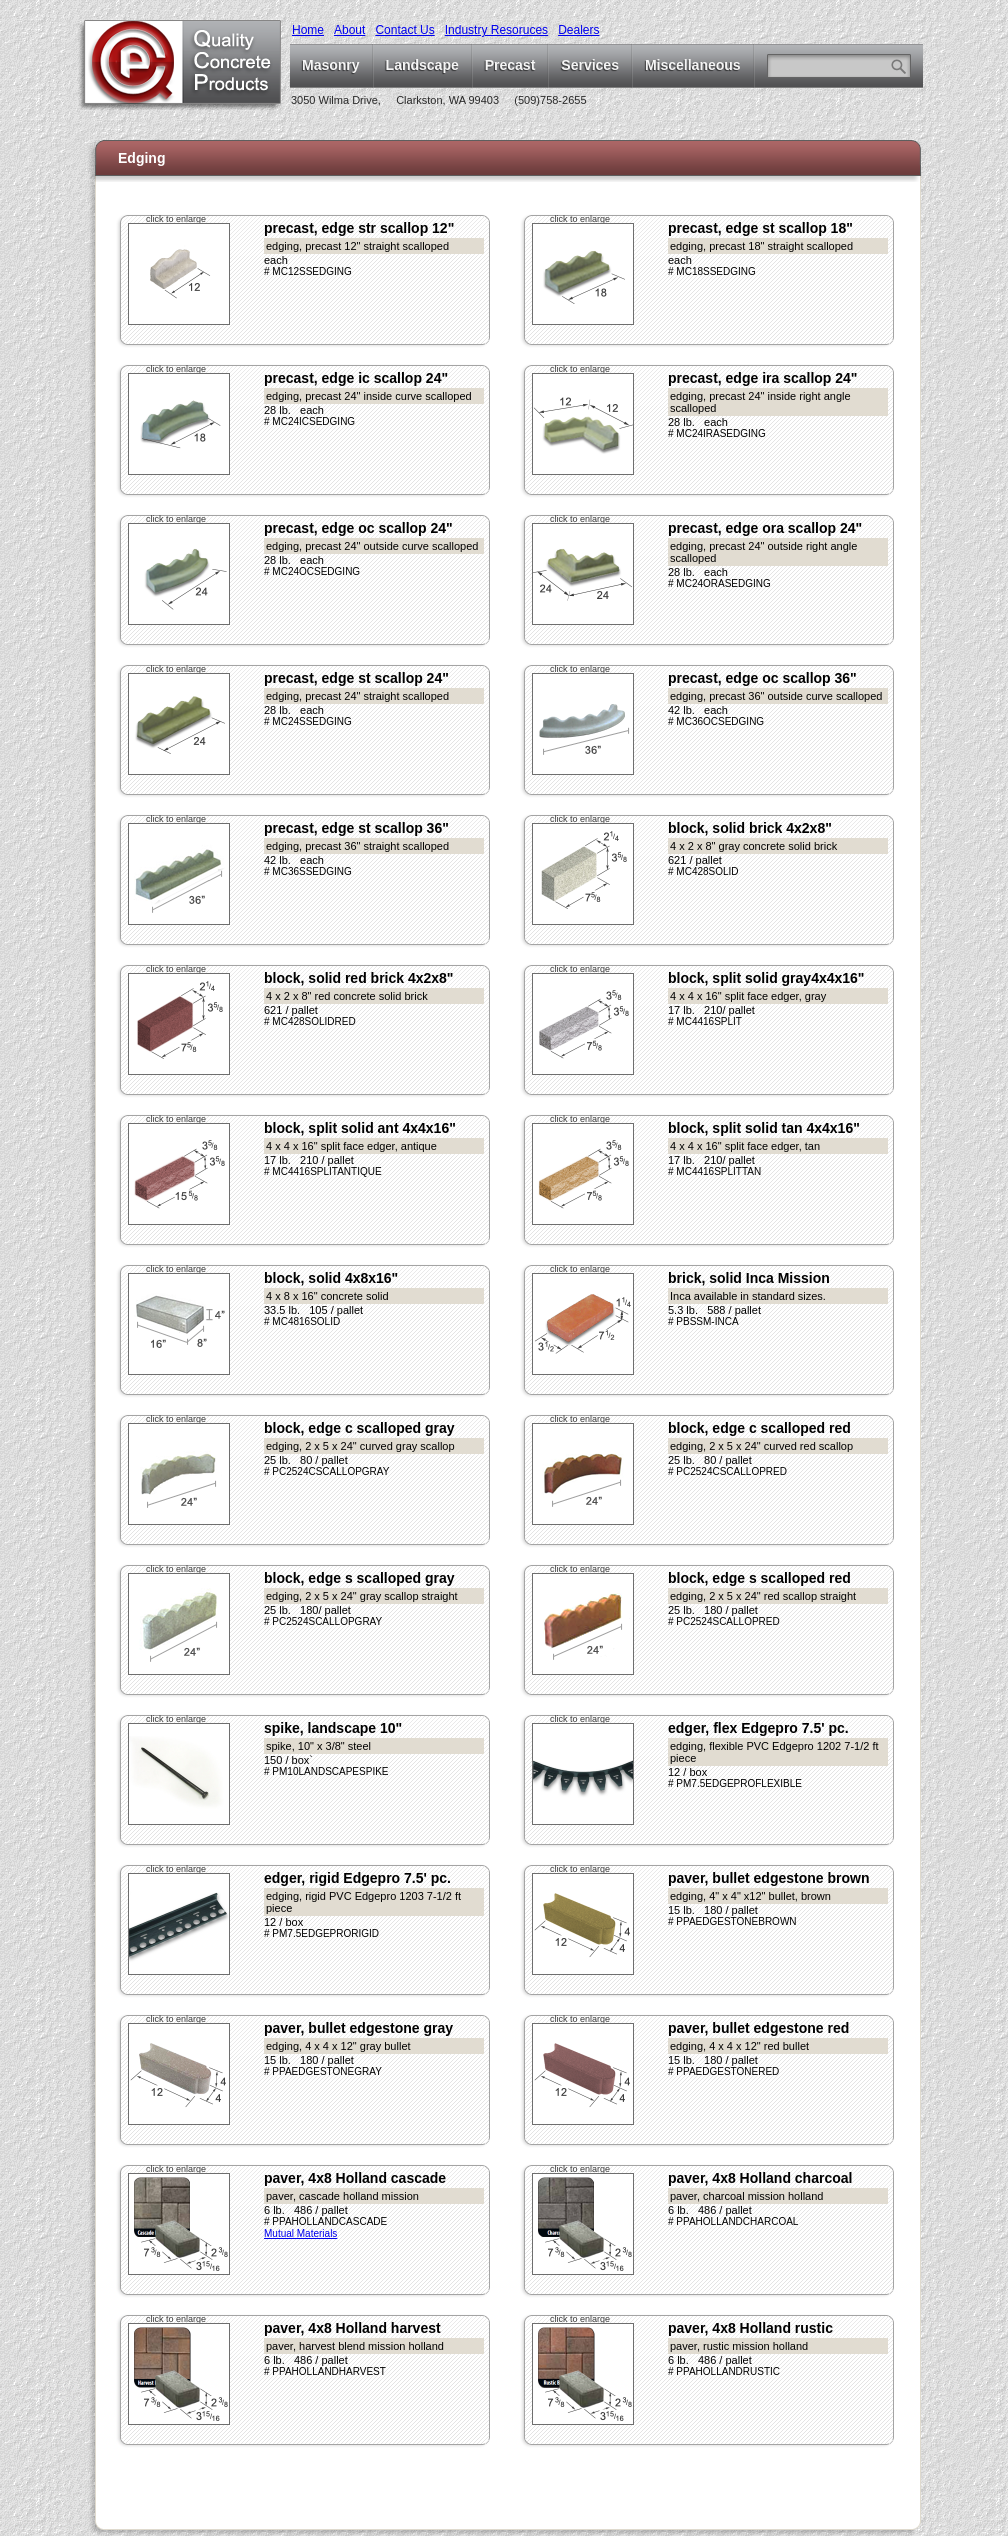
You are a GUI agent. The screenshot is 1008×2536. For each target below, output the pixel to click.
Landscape (422, 65)
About (349, 30)
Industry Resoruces (496, 30)
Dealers (578, 30)
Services (590, 65)
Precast (510, 65)
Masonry (331, 65)
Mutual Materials (300, 2233)
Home (308, 30)
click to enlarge (176, 219)
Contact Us (404, 30)
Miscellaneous (693, 65)
